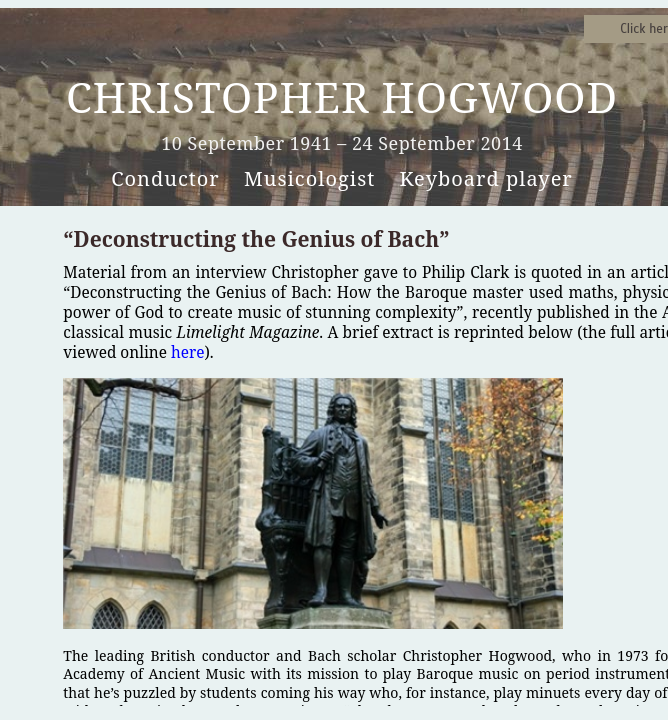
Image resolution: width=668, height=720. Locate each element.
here (188, 352)
